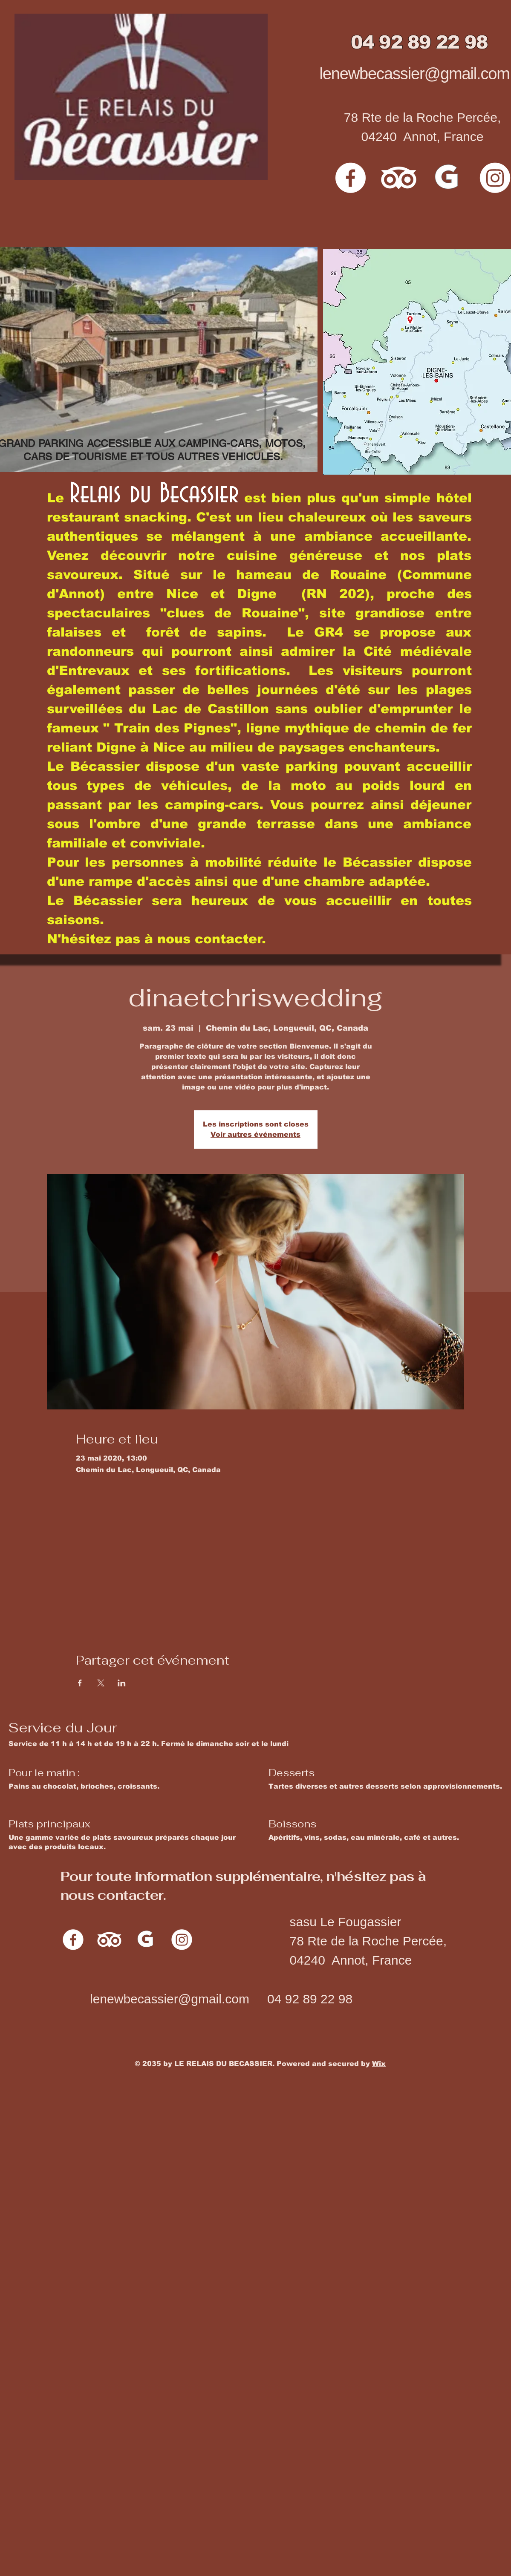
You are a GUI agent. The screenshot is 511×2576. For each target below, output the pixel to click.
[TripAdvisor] (398, 177)
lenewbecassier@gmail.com (415, 74)
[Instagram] (181, 1939)
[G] (446, 177)
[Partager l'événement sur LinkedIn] (122, 1683)
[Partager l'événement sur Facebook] (80, 1683)
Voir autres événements (255, 1134)
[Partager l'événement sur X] (101, 1683)
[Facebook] (350, 177)
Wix (379, 2063)
